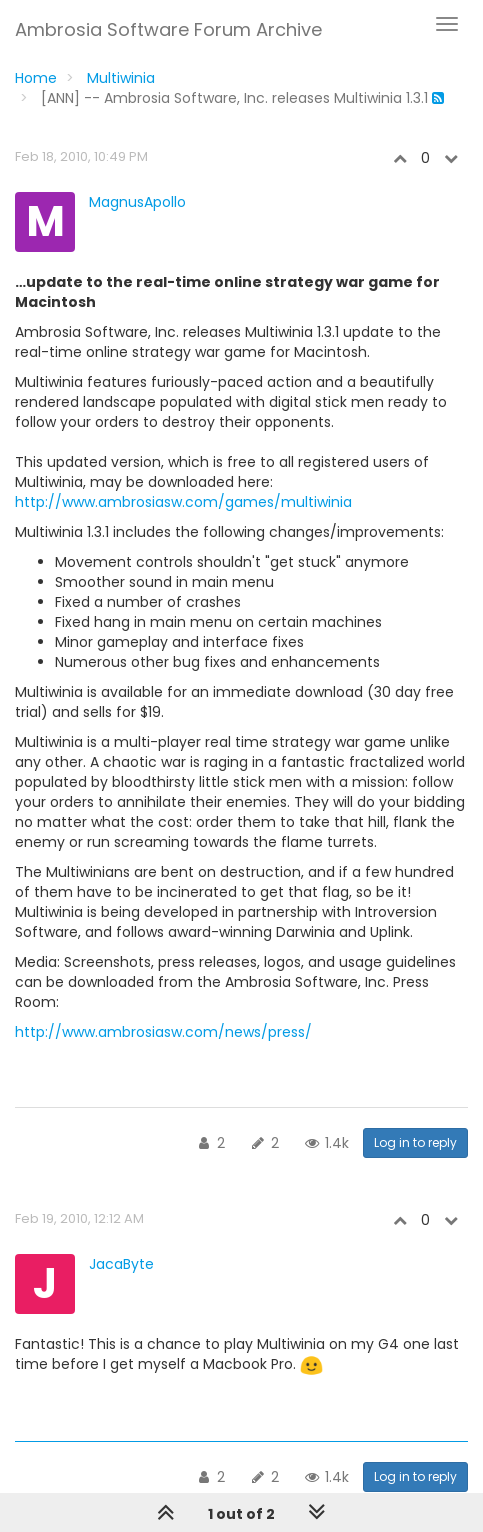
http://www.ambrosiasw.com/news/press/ (163, 1032)
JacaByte (121, 1264)
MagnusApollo (137, 202)
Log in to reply (415, 1142)
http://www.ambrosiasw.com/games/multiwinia (183, 502)
